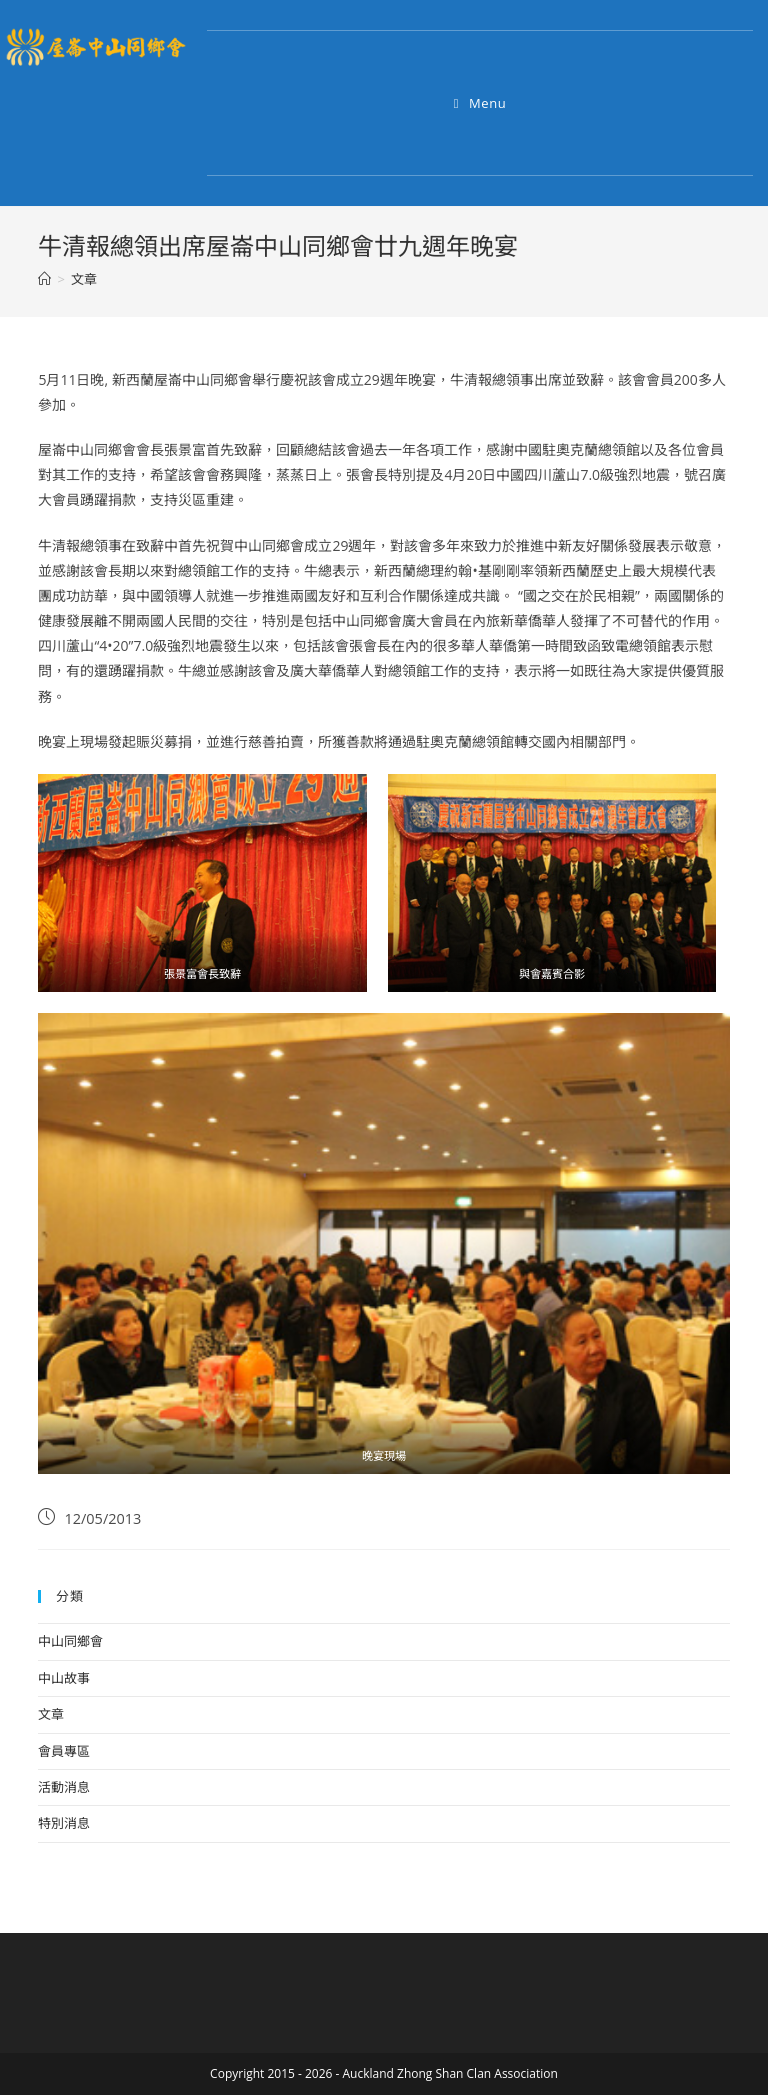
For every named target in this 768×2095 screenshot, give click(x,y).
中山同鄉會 (70, 1641)
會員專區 (64, 1751)
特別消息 (64, 1823)
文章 (51, 1714)
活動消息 (64, 1787)
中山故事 (64, 1678)
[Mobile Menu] (480, 103)
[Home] (44, 279)
